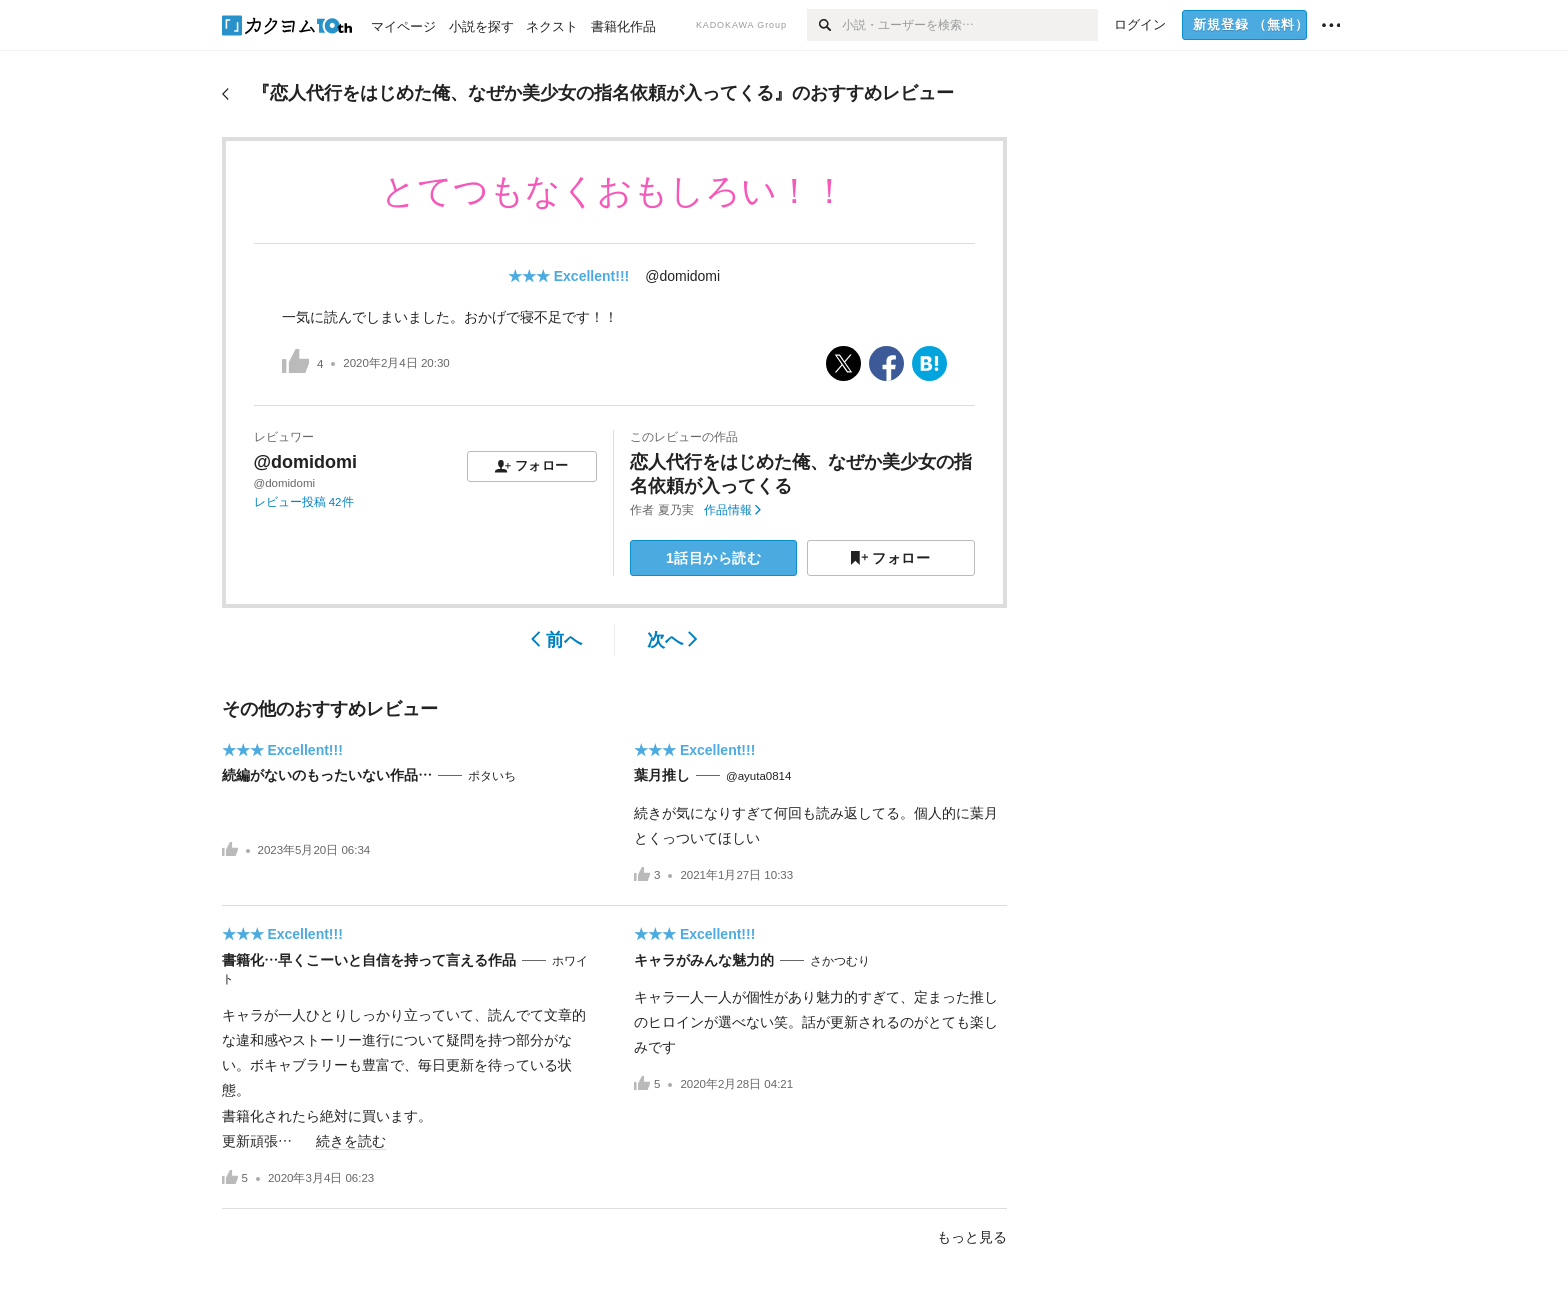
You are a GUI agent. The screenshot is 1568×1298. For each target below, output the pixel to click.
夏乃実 (676, 510)
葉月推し (662, 775)
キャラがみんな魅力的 (704, 960)
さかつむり (840, 961)
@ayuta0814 (758, 776)
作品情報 (732, 510)
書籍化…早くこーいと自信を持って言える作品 (369, 960)
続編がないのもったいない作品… (327, 775)
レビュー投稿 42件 (304, 502)
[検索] (824, 25)
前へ (556, 640)
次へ (672, 640)
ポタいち (492, 776)
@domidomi (682, 276)
